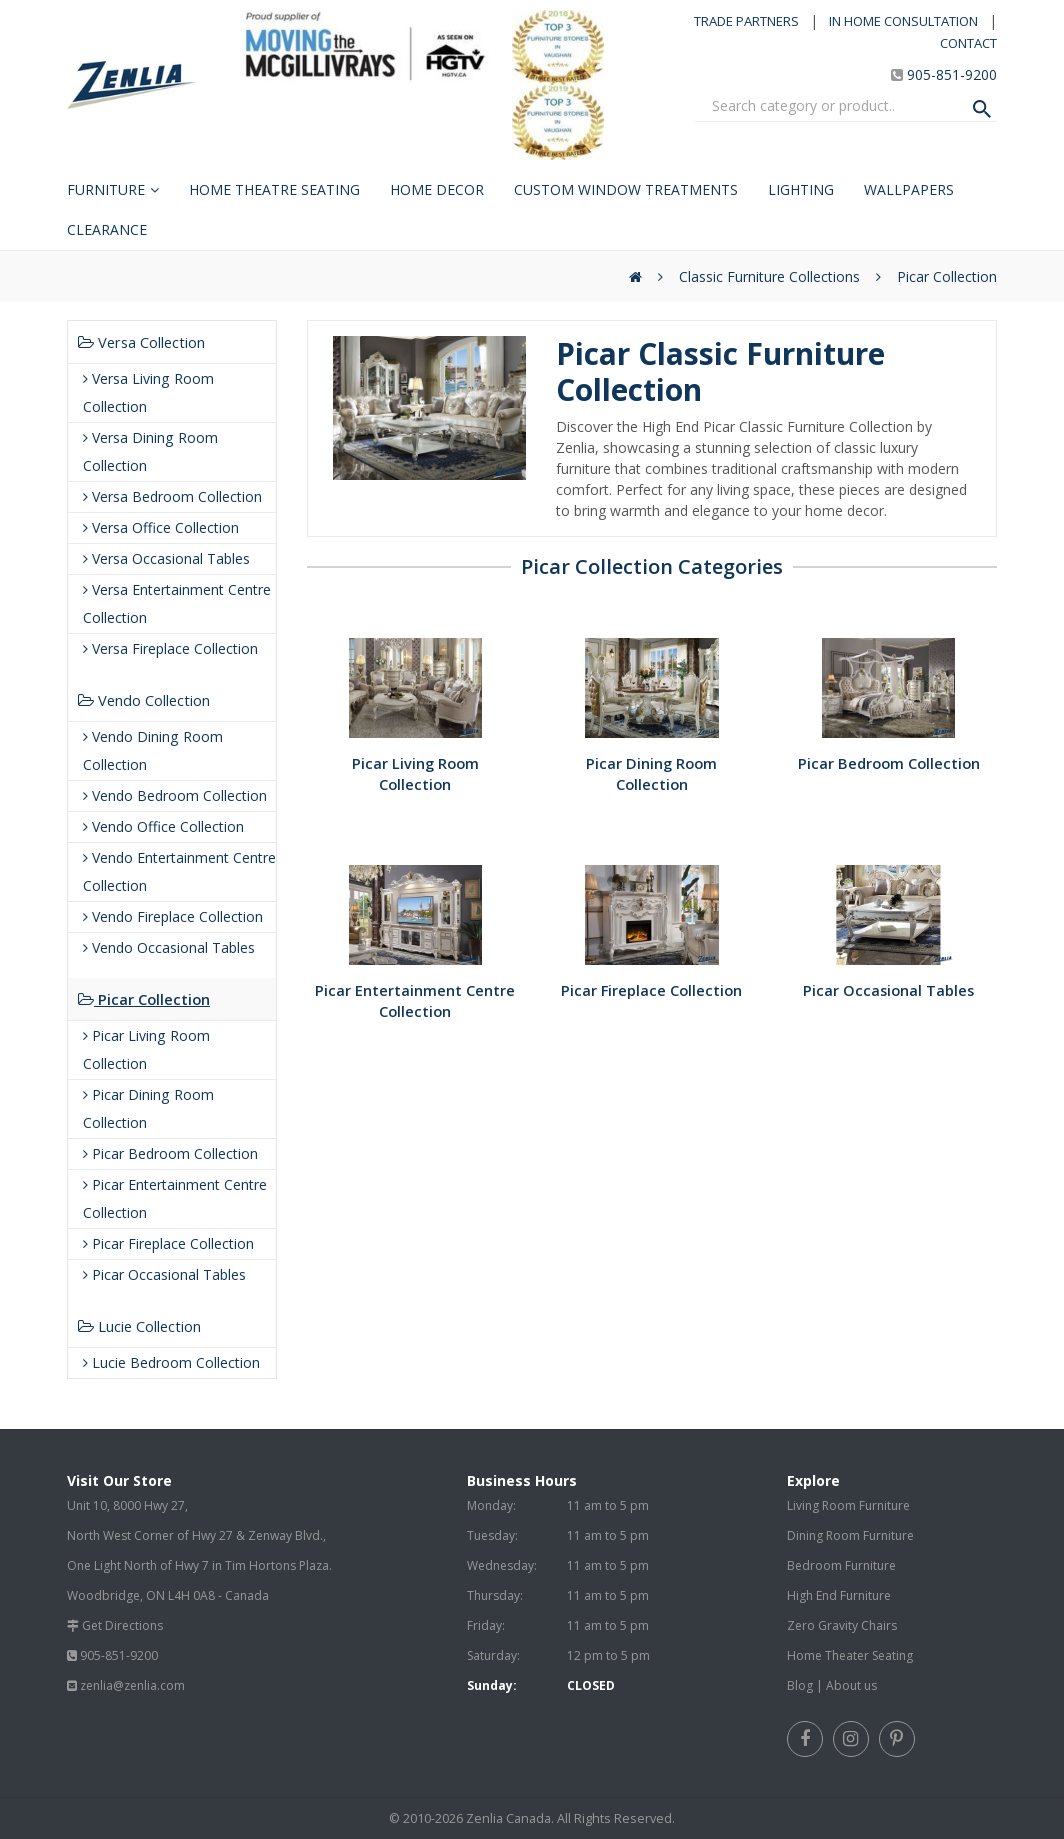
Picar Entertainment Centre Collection (175, 1198)
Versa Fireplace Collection (170, 648)
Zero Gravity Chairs (842, 1625)
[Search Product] (982, 109)
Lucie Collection (139, 1326)
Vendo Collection (144, 700)
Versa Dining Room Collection (150, 451)
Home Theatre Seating (274, 189)
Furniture (106, 189)
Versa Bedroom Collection (172, 496)
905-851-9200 (952, 74)
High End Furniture (839, 1595)
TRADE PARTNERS (746, 21)
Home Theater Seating (850, 1655)
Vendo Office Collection (163, 826)
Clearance (107, 229)
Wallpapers (909, 189)
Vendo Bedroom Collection (175, 795)
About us (851, 1685)
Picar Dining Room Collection (148, 1108)
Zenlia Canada (508, 1818)
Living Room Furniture (848, 1505)
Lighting (801, 189)
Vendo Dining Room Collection (153, 750)
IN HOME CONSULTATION (903, 21)
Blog (800, 1685)
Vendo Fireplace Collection (173, 916)
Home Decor (437, 189)
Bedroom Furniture (841, 1565)
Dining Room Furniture (850, 1535)
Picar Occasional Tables (164, 1274)
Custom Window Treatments (626, 189)
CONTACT (968, 43)
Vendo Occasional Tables (169, 947)
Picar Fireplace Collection (168, 1243)
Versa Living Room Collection (148, 392)
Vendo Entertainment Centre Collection (179, 871)
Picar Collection (947, 276)
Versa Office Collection (161, 527)
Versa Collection (141, 342)
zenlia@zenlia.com (132, 1685)
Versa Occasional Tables (166, 558)
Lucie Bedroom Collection (171, 1362)
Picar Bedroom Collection (170, 1153)
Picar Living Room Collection (146, 1049)
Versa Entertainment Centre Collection (177, 603)
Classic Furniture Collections (769, 276)
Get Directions (122, 1625)
